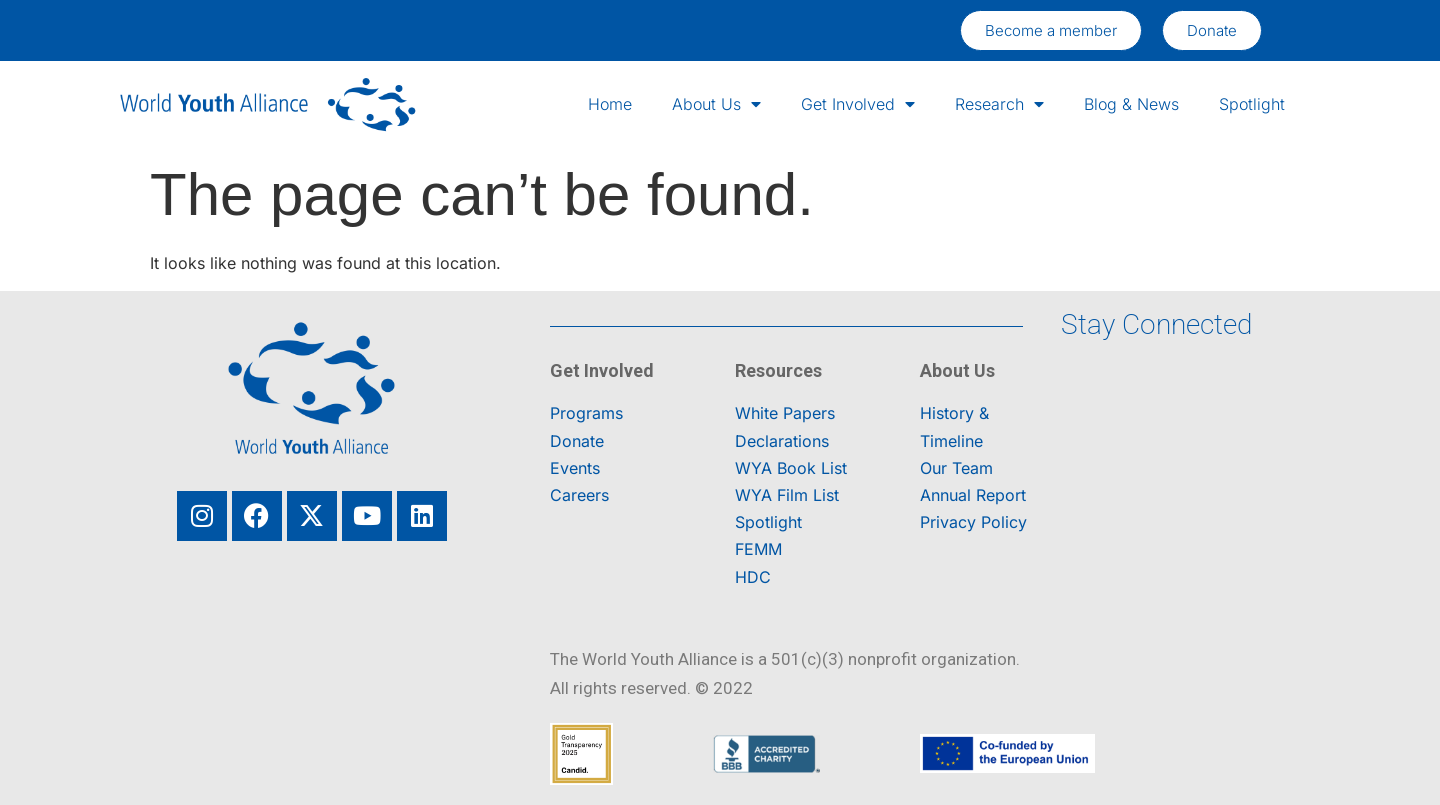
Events (575, 468)
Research (999, 104)
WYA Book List (791, 468)
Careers (579, 495)
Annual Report (973, 495)
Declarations (782, 441)
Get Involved (858, 104)
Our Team (956, 468)
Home (610, 104)
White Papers (785, 413)
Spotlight (1252, 104)
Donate (577, 441)
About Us (716, 104)
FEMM (758, 549)
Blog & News (1131, 104)
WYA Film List (787, 495)
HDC (753, 577)
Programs (586, 413)
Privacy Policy (973, 522)
